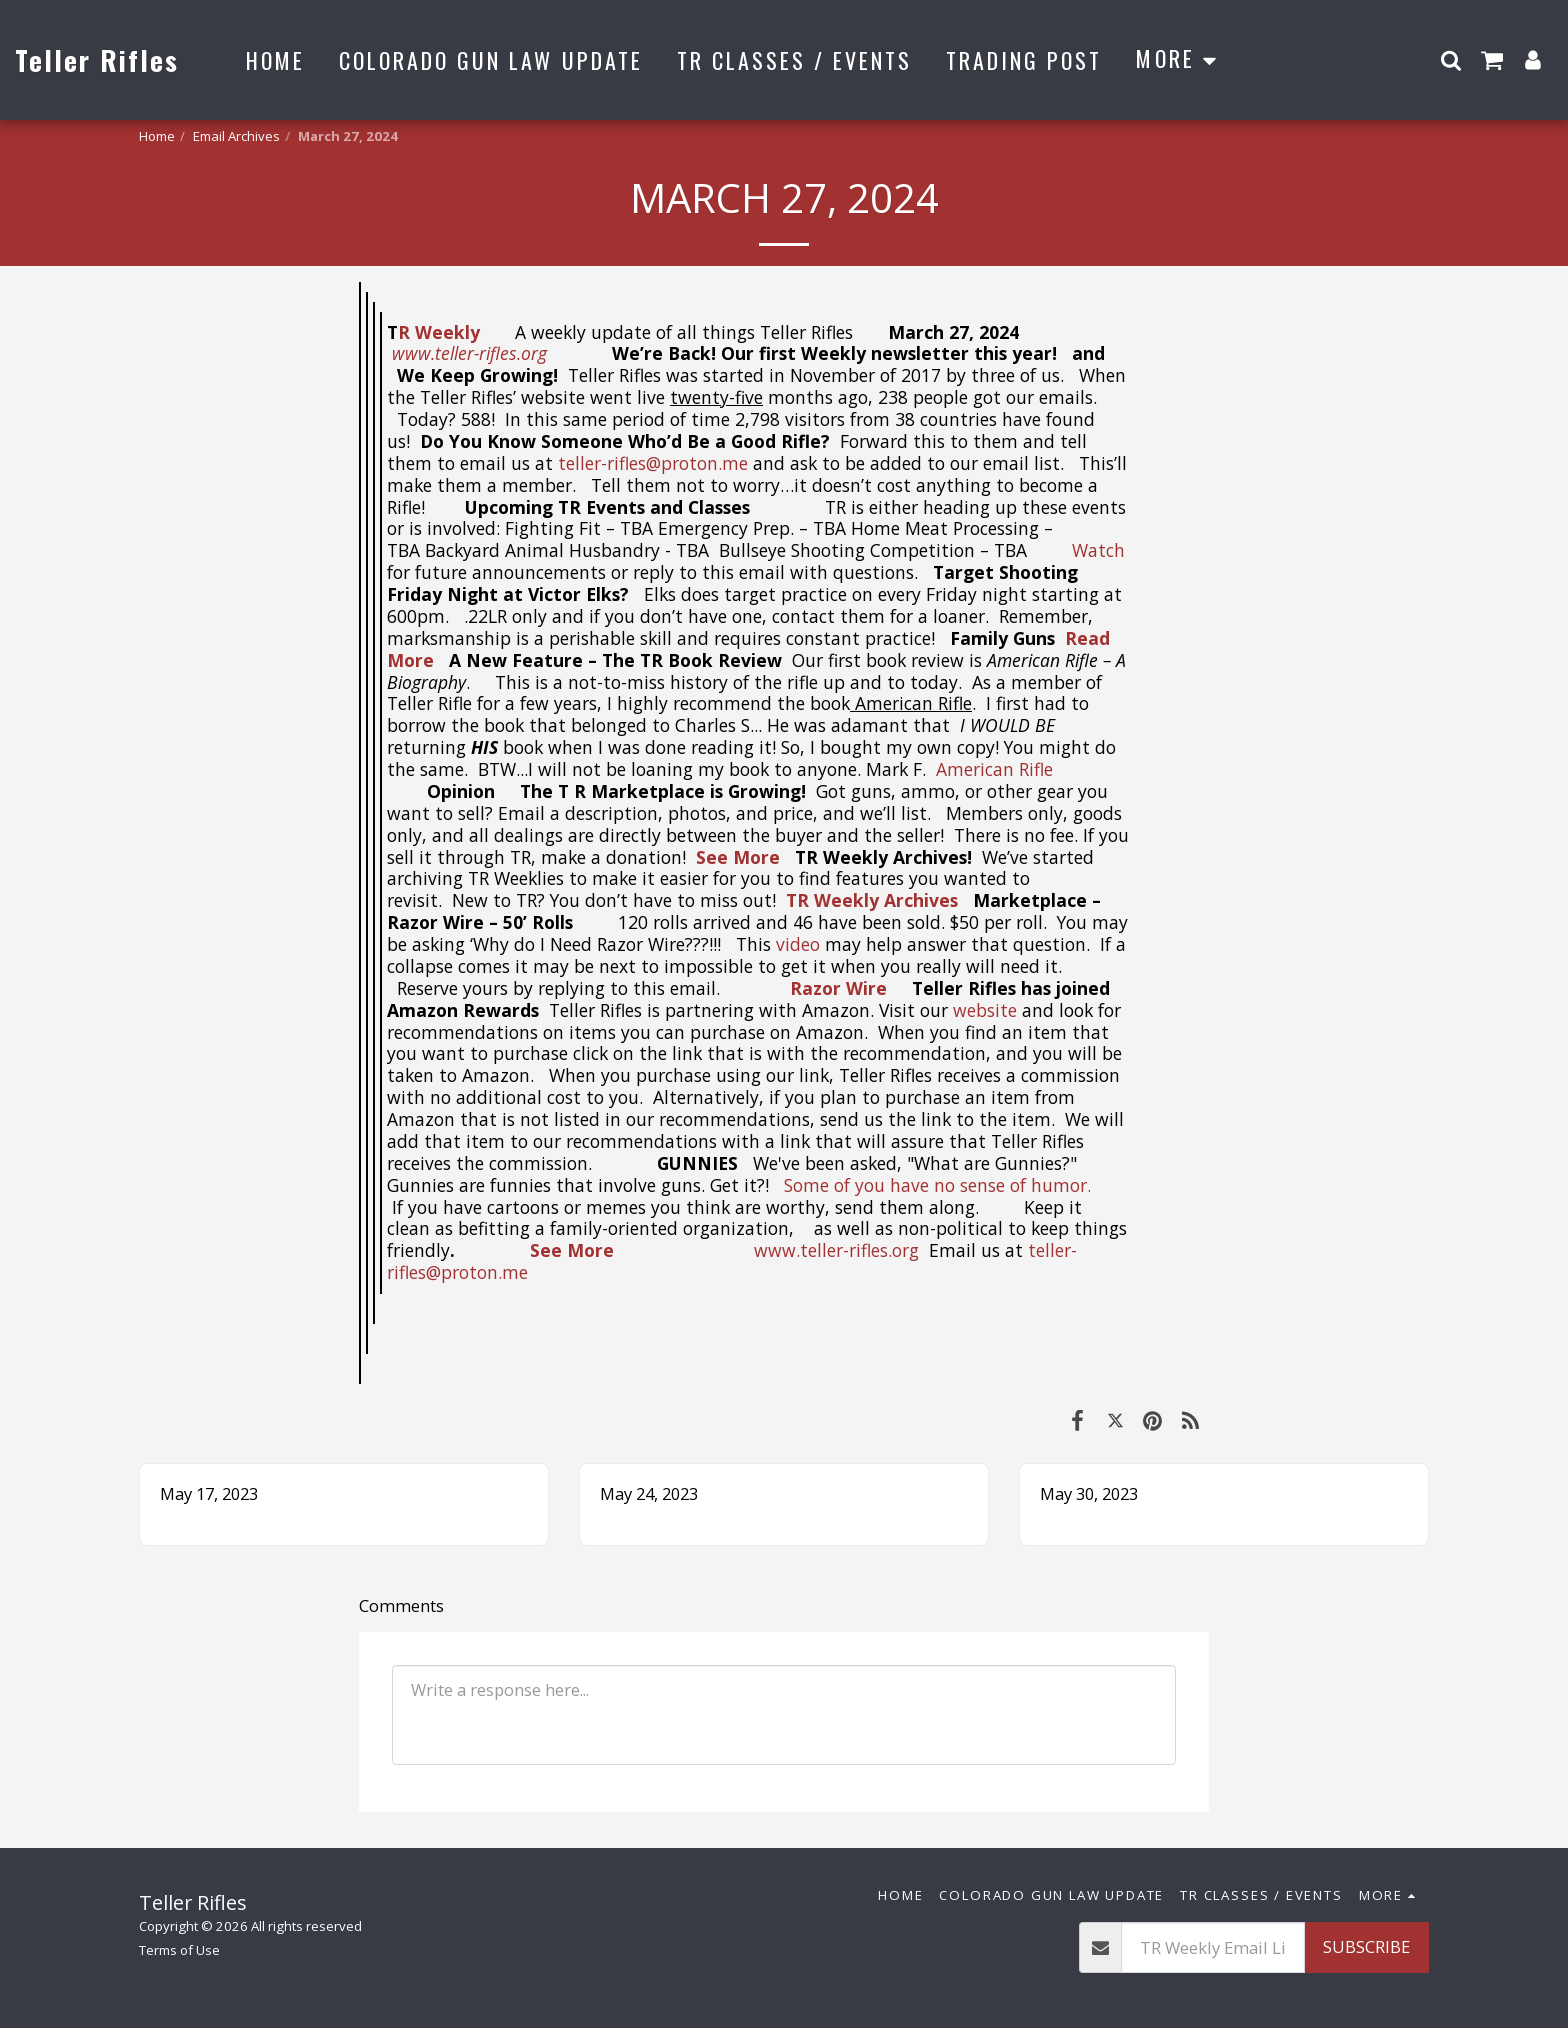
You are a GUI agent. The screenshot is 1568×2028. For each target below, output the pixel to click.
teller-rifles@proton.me (653, 463)
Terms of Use (179, 1950)
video (798, 944)
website (985, 1010)
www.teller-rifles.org (836, 1250)
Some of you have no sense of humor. (940, 1185)
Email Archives (236, 136)
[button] (1451, 59)
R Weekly (441, 332)
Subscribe (1366, 1946)
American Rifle (994, 769)
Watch (1098, 550)
